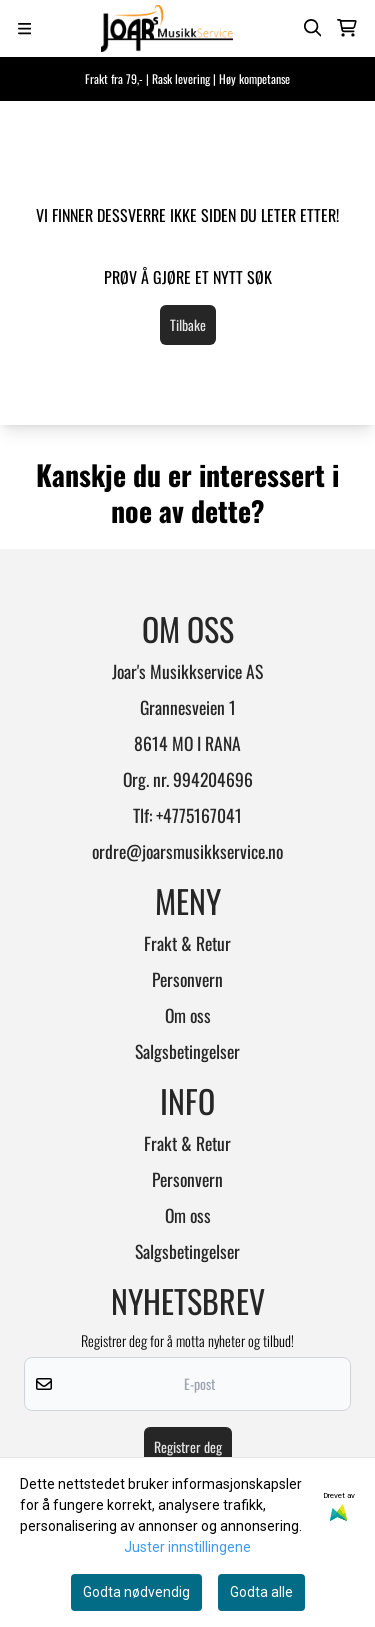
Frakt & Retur (187, 943)
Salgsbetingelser (187, 1051)
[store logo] (167, 28)
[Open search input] (313, 28)
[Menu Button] (24, 28)
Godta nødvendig (136, 1592)
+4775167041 (199, 815)
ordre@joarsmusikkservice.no (187, 851)
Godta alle (261, 1592)
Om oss (188, 1015)
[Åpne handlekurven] (347, 28)
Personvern (187, 979)
